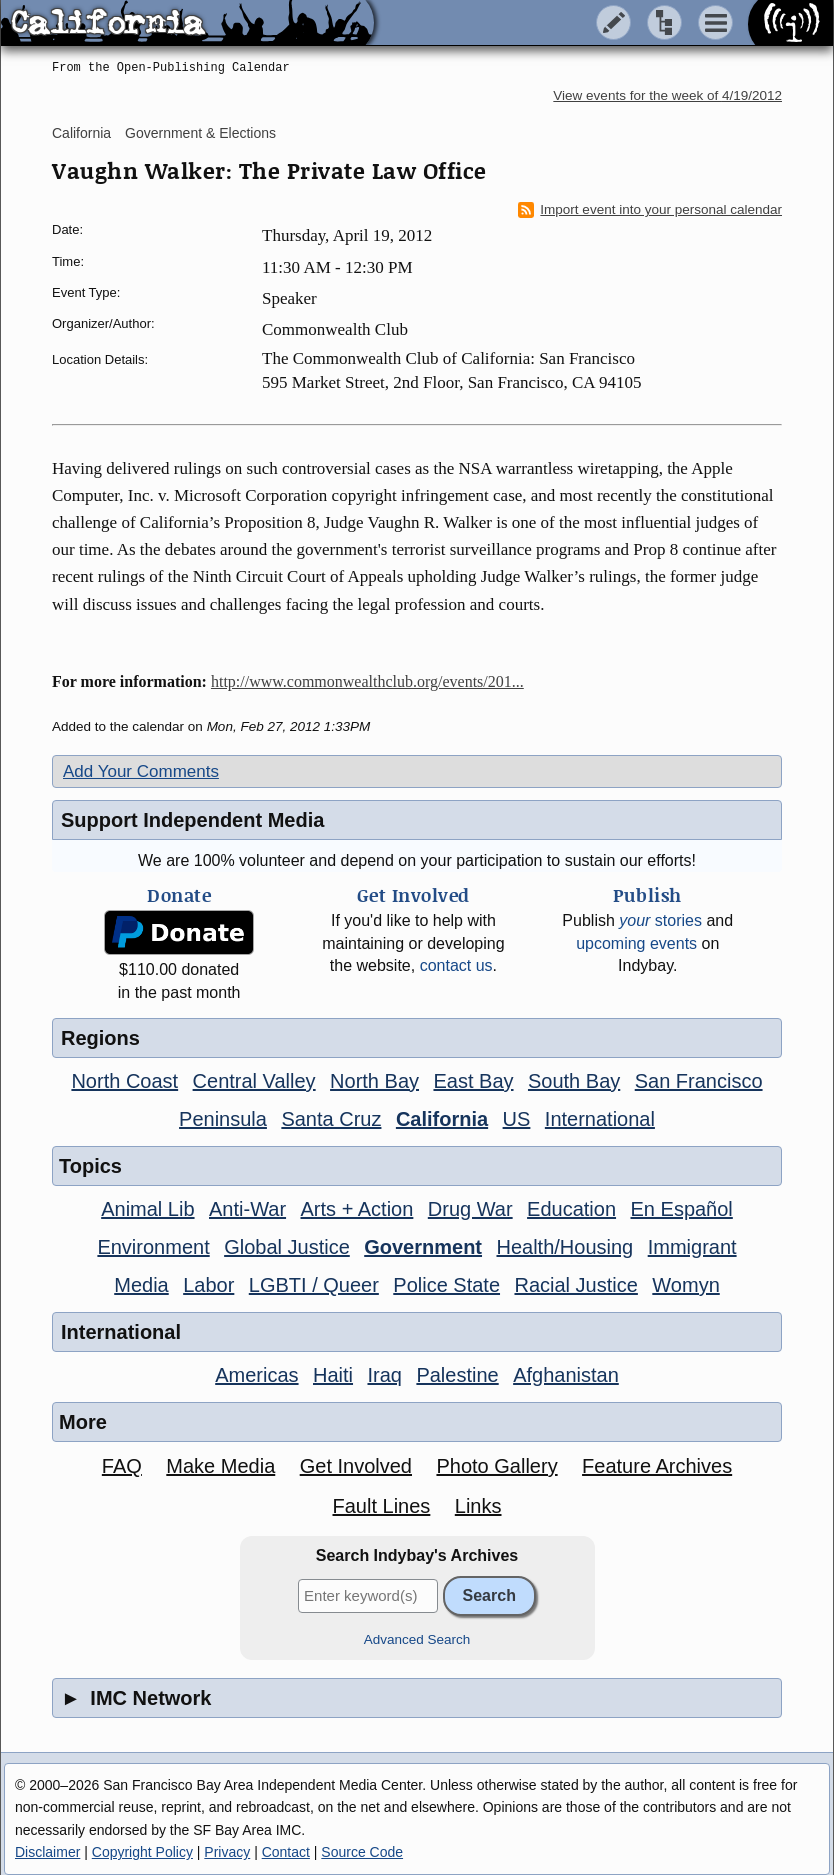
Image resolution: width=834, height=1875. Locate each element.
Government (423, 1247)
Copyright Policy (142, 1852)
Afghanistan (566, 1375)
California (81, 133)
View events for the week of (667, 95)
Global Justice (287, 1247)
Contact (286, 1852)
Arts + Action (357, 1209)
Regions (100, 1038)
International (600, 1119)
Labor (208, 1285)
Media (141, 1285)
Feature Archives (657, 1466)
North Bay (374, 1081)
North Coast (124, 1081)
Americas (256, 1375)
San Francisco (699, 1081)
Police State (446, 1285)
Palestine (457, 1375)
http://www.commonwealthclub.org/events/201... (367, 681)
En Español (682, 1209)
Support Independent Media (192, 820)
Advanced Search (417, 1639)
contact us (456, 965)
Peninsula (223, 1119)
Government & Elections (200, 133)
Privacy (227, 1852)
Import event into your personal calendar (650, 210)
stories (660, 920)
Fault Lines (382, 1506)
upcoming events (636, 943)
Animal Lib (147, 1209)
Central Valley (254, 1081)
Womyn (685, 1285)
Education (571, 1209)
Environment (153, 1247)
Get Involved (356, 1466)
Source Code (362, 1852)
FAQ (122, 1466)
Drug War (470, 1209)
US (517, 1119)
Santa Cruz (331, 1119)
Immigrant (692, 1247)
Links (478, 1506)
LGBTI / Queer (314, 1285)
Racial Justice (575, 1285)
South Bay (574, 1081)
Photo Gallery (496, 1466)
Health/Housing (564, 1247)
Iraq (384, 1375)
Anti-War (247, 1209)
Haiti (333, 1375)
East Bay (473, 1081)
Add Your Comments (141, 771)
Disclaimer (47, 1852)
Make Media (220, 1466)
